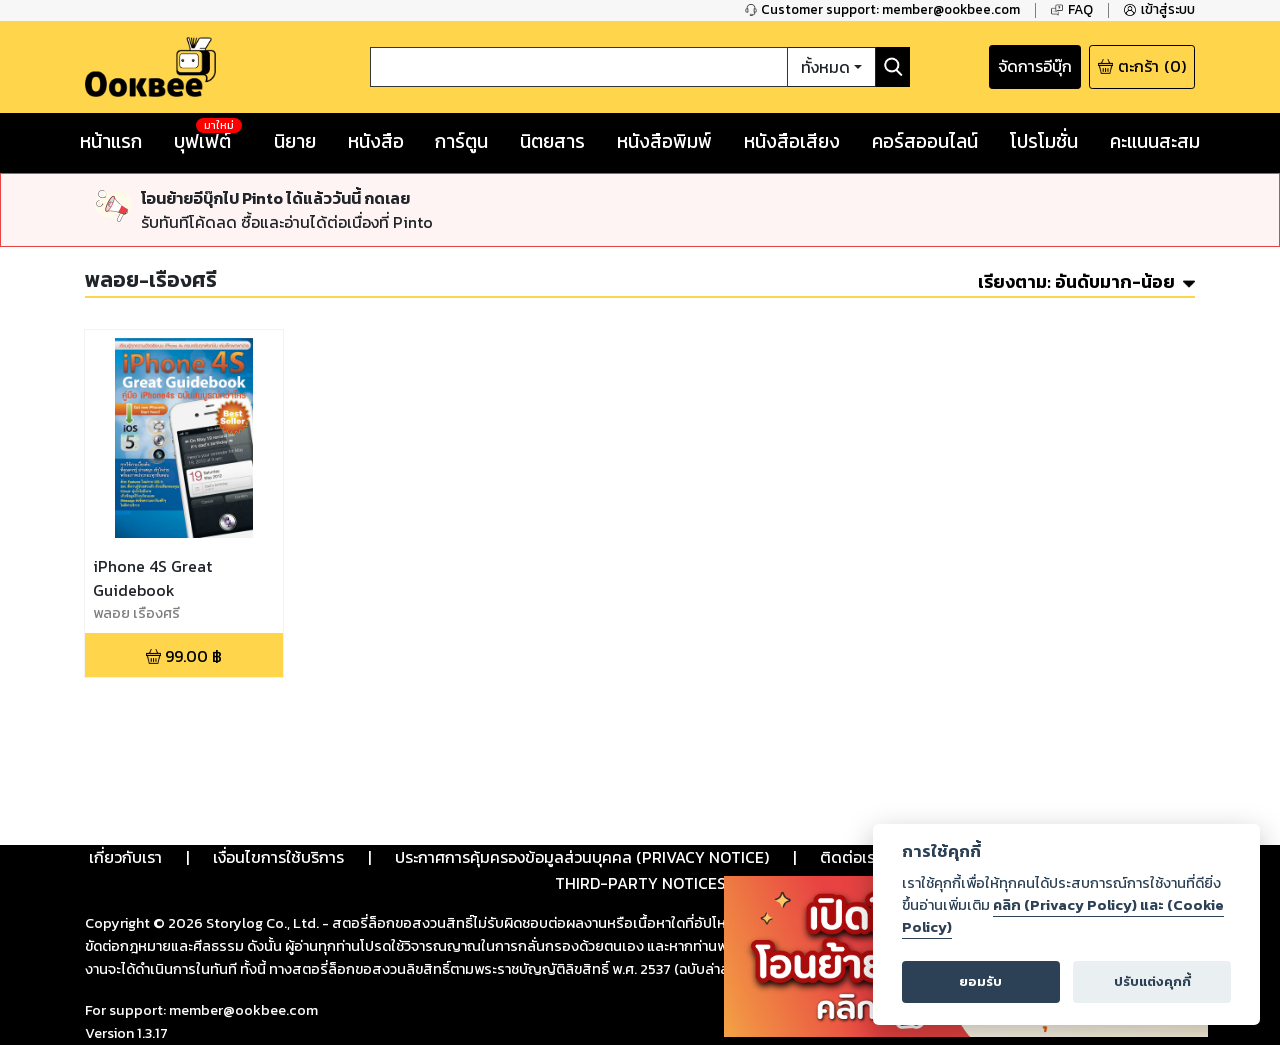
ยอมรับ (980, 981)
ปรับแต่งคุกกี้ (1152, 981)
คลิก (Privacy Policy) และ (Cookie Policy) (1063, 916)
